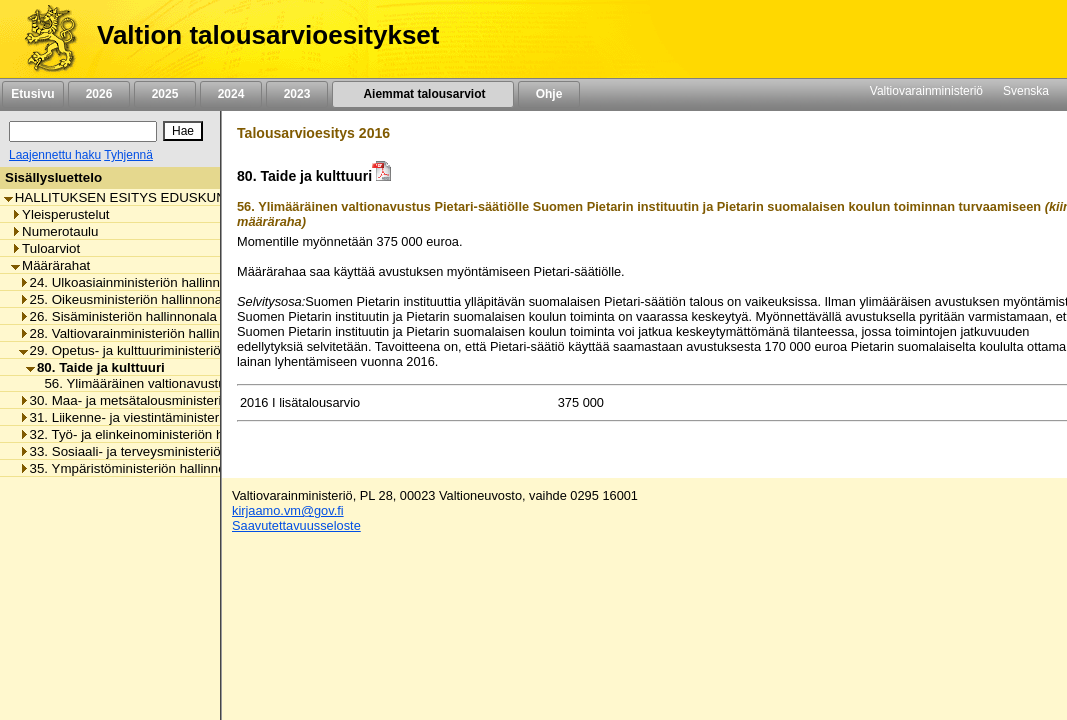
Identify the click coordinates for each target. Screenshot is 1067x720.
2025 (165, 94)
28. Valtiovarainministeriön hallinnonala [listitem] (139, 333)
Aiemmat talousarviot (423, 94)
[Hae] (183, 131)
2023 (297, 94)
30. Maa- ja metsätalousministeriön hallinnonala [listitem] (165, 400)
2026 (99, 94)
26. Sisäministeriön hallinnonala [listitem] (118, 316)
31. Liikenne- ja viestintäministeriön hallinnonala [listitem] (165, 417)
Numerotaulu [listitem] (54, 231)
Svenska (1026, 91)
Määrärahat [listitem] (50, 265)
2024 (231, 94)
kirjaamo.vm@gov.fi (288, 510)
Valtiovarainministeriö (926, 91)
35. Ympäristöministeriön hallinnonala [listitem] (135, 468)
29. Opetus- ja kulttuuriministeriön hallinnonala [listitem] (161, 350)
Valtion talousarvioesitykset (268, 35)
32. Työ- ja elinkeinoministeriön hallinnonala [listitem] (153, 434)
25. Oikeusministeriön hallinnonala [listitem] (126, 299)
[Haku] (83, 131)
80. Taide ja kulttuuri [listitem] (95, 367)
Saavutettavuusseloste (296, 525)
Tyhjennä (128, 155)
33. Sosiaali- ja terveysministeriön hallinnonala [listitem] (161, 451)
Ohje (549, 94)
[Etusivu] (43, 39)
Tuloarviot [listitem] (45, 248)
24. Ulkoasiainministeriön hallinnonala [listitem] (136, 282)
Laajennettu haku (55, 155)
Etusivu (32, 94)
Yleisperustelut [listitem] (60, 214)
